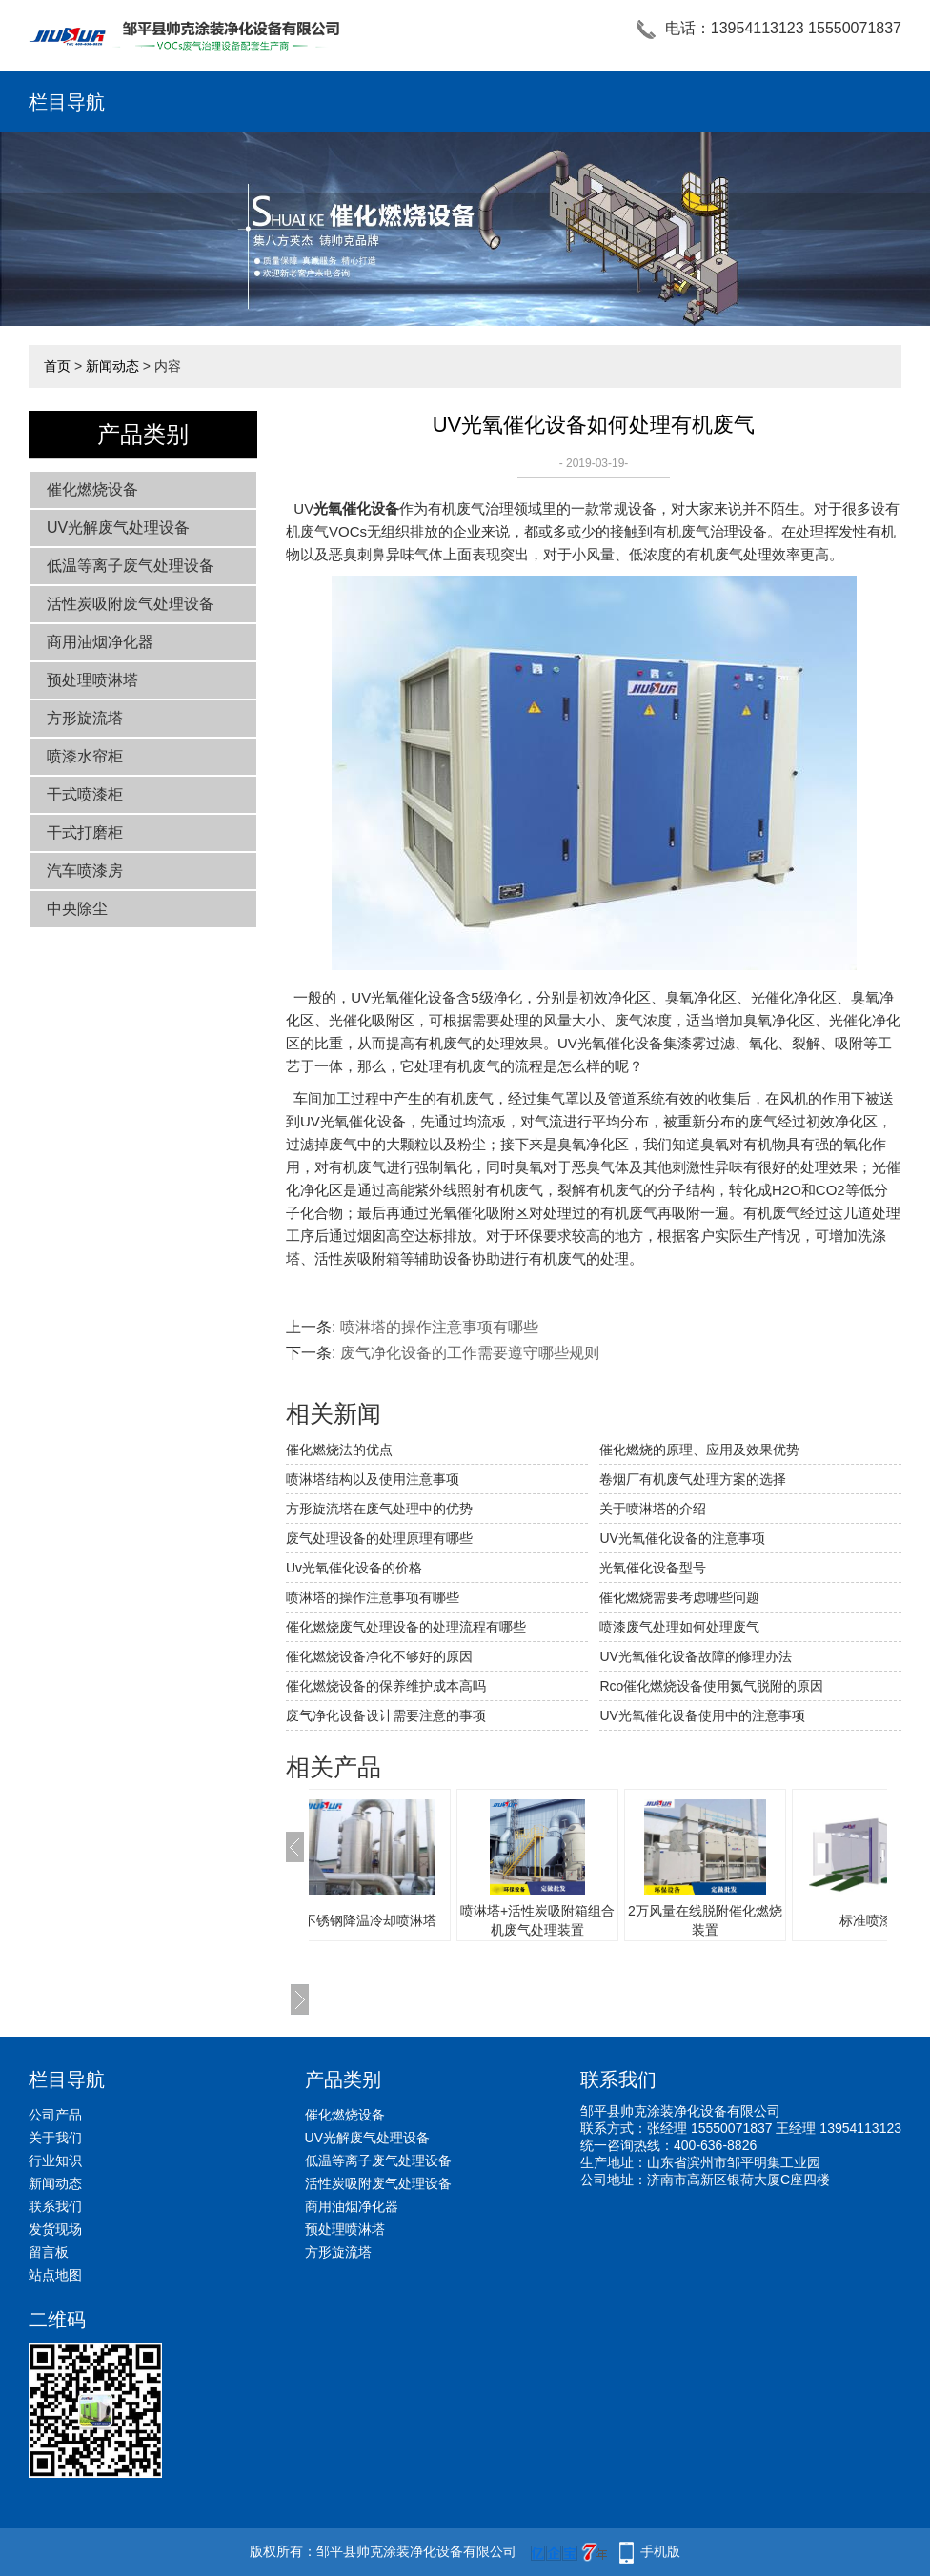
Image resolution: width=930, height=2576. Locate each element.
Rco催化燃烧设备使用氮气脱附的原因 (711, 1686)
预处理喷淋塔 (92, 680)
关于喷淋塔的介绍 (652, 1508)
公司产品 (55, 2114)
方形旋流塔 (85, 718)
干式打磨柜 (85, 832)
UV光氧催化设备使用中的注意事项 (701, 1715)
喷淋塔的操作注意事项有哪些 (439, 1327)
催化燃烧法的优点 (339, 1449)
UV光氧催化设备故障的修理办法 (695, 1656)
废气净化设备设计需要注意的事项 (386, 1715)
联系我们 (55, 2206)
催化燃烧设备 (92, 489)
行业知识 (55, 2160)
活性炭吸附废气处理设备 (130, 604)
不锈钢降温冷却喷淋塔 (408, 1920)
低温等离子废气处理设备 (130, 566)
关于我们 (55, 2137)
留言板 (49, 2252)
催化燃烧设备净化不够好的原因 (379, 1656)
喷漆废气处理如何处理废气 (679, 1626)
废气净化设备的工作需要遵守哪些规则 (469, 1353)
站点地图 (55, 2274)
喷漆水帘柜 (85, 756)
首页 (57, 366)
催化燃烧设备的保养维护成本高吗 (386, 1686)
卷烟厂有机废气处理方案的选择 (692, 1479)
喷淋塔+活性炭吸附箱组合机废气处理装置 (575, 1920)
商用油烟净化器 (100, 642)
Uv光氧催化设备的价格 (354, 1567)
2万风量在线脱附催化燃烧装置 (743, 1920)
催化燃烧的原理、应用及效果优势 (699, 1449)
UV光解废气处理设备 (118, 527)
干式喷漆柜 (85, 794)
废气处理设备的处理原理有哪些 (379, 1538)
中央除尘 (77, 909)
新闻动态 (112, 366)
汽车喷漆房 (85, 870)
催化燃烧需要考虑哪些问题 (679, 1597)
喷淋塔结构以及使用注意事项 (372, 1479)
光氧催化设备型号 (652, 1567)
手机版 (660, 2551)
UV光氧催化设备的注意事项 (681, 1538)
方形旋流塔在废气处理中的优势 (379, 1508)
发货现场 (55, 2229)
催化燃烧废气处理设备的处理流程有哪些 (406, 1626)
